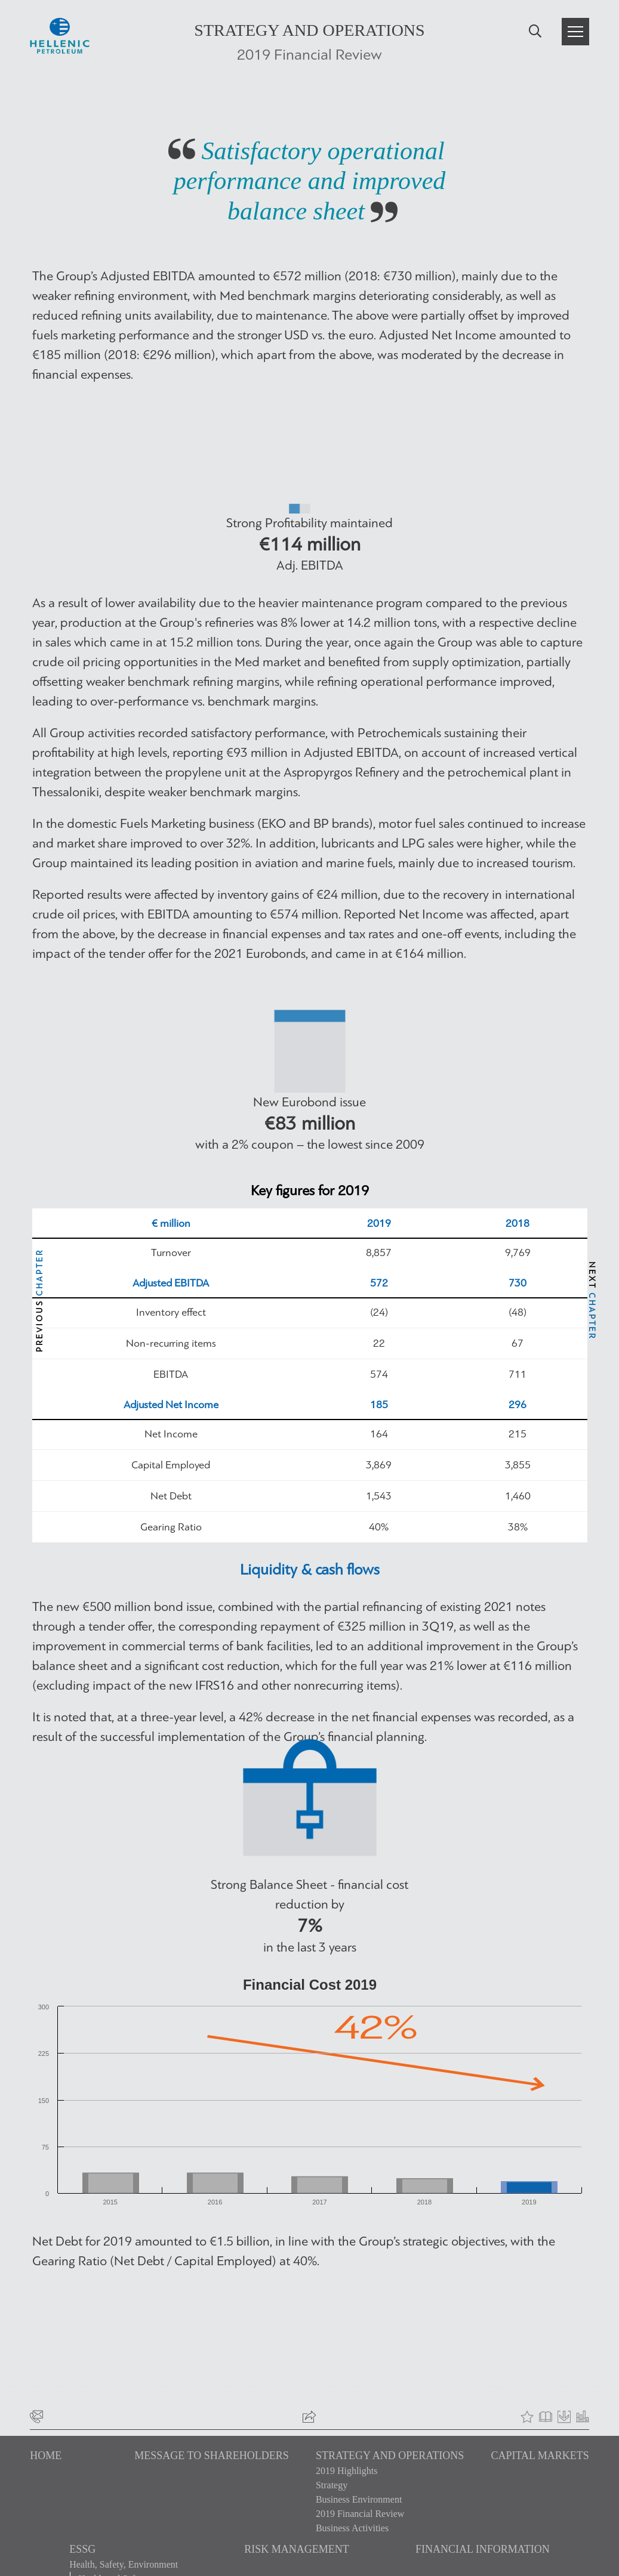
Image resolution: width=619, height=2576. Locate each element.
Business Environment (359, 2499)
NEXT (592, 1300)
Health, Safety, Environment (123, 2564)
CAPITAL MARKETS (540, 2455)
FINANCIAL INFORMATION (482, 2549)
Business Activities (352, 2528)
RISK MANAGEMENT (296, 2549)
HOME (45, 2455)
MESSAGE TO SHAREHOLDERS (211, 2455)
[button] (575, 31)
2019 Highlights (347, 2471)
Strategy (331, 2485)
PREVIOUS (40, 1300)
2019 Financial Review (360, 2514)
